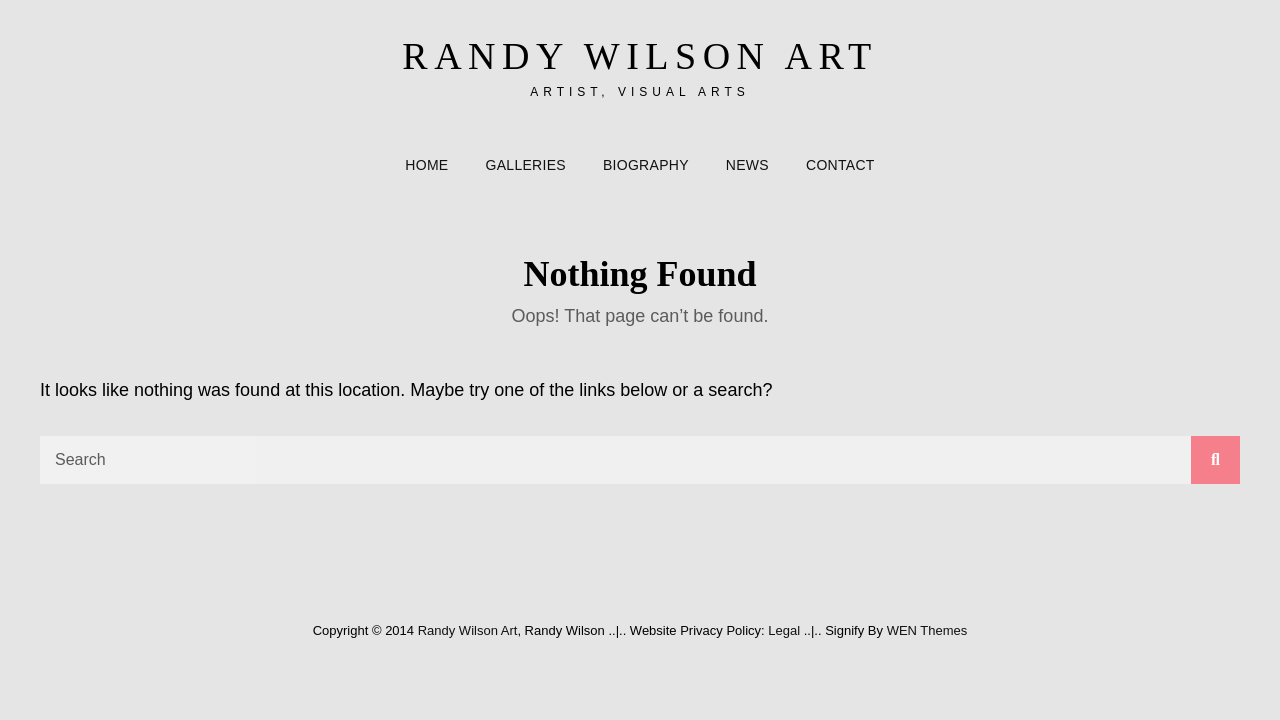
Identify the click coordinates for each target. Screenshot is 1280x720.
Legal (784, 630)
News (747, 165)
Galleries (526, 165)
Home (426, 165)
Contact (840, 165)
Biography (646, 165)
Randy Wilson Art (639, 56)
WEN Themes (927, 630)
